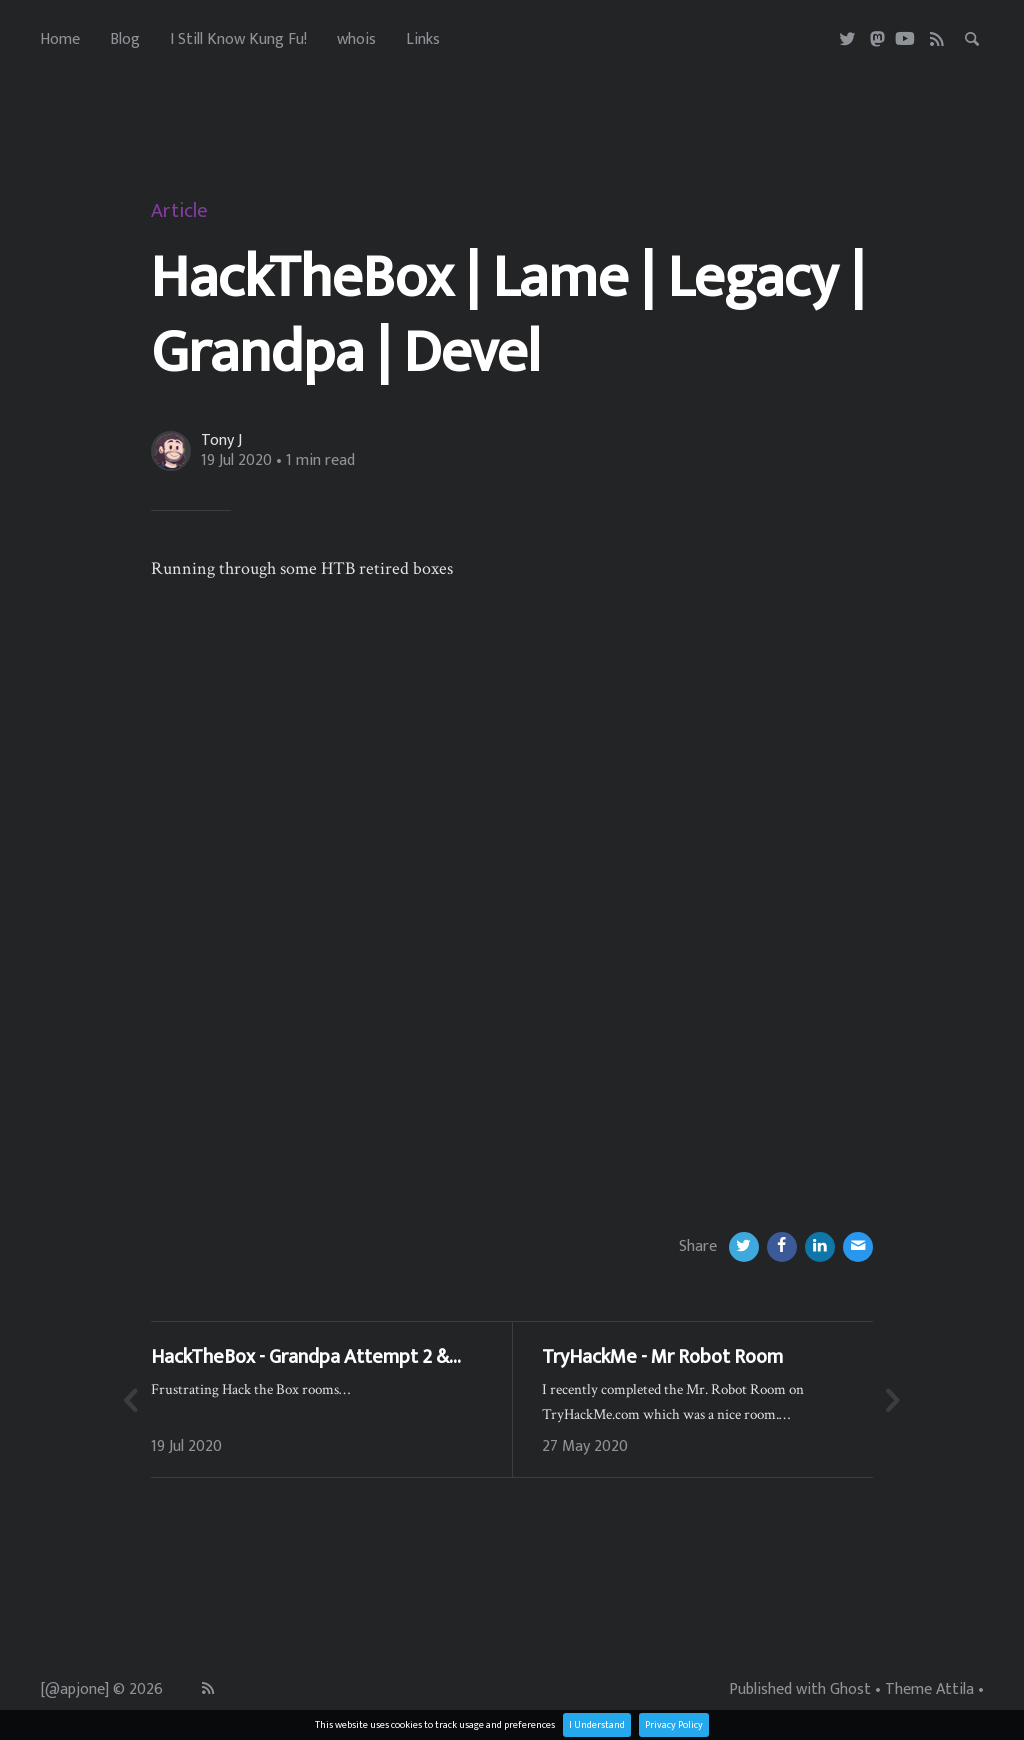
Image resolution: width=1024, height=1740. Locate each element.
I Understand (597, 1725)
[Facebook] (782, 1247)
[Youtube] (905, 40)
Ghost (850, 1690)
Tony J (221, 441)
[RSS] (937, 40)
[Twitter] (848, 40)
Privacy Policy (674, 1725)
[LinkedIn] (820, 1247)
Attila (955, 1690)
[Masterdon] (877, 40)
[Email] (858, 1247)
